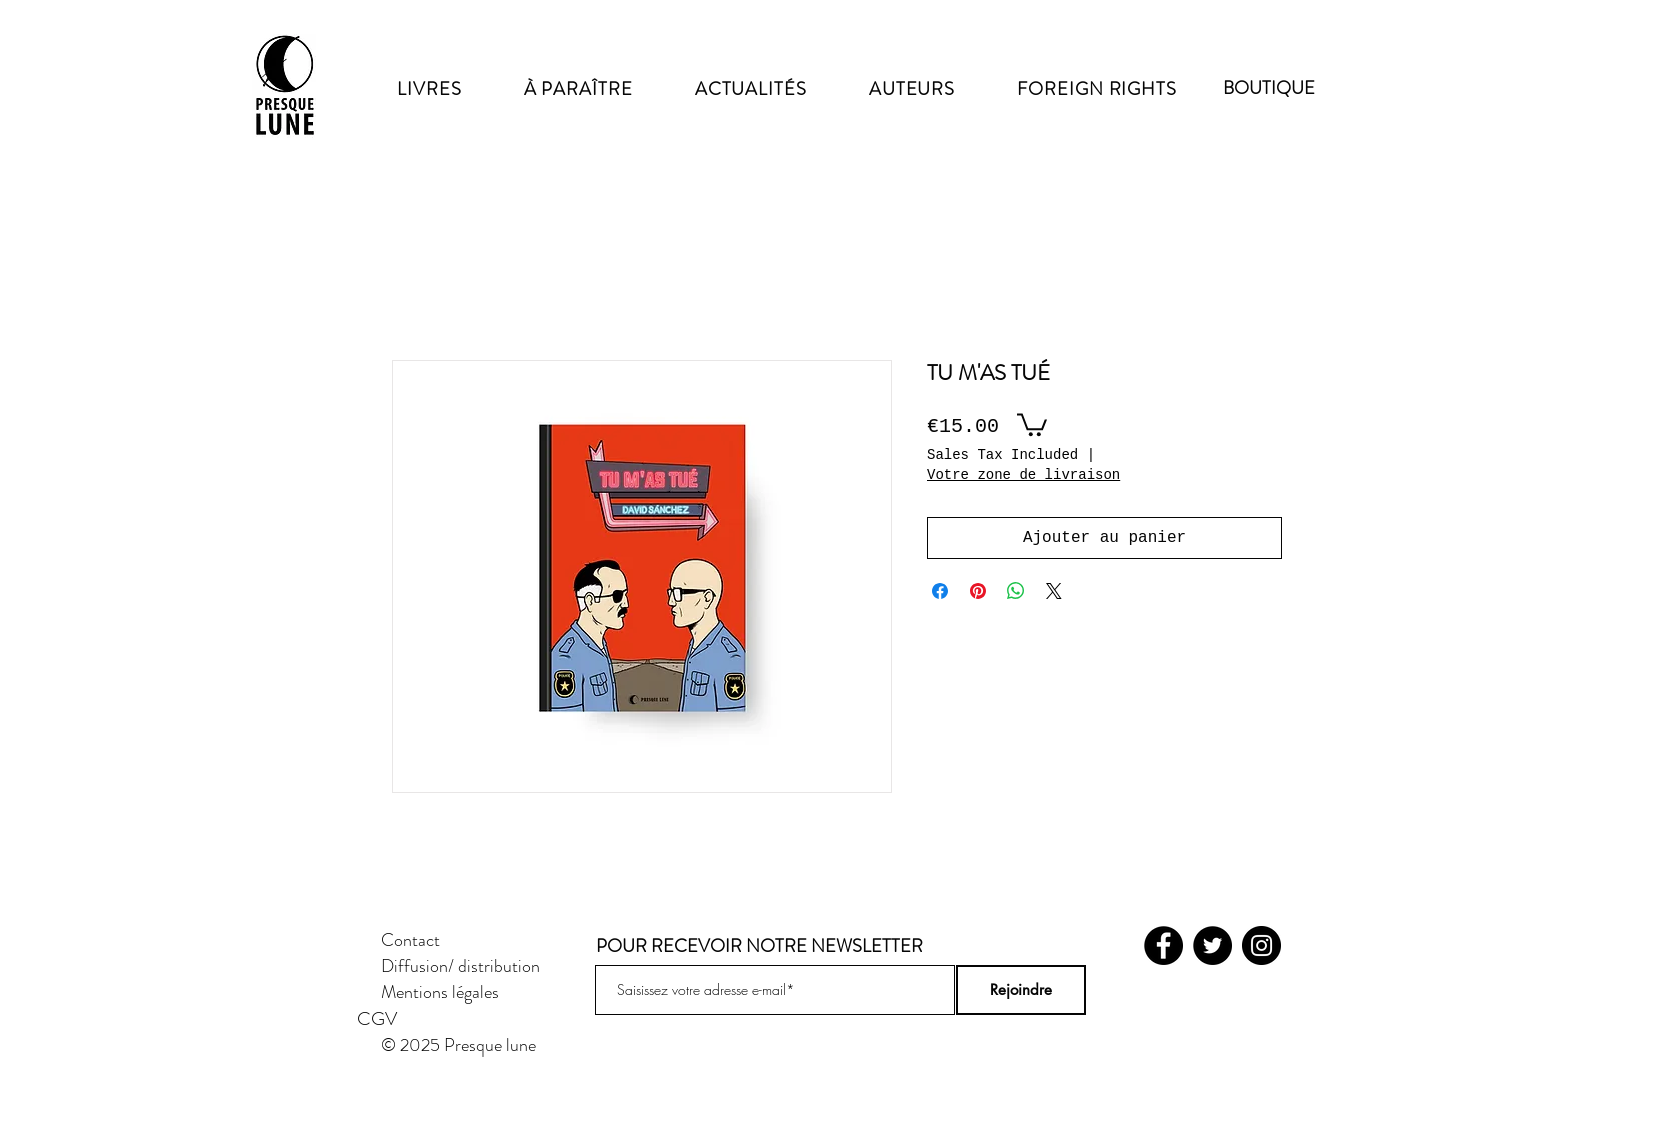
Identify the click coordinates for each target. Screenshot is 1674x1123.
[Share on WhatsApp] (1016, 591)
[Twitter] (1212, 945)
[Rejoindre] (1021, 990)
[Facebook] (1163, 945)
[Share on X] (1054, 591)
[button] (1032, 423)
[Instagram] (1261, 945)
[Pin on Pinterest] (978, 591)
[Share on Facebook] (940, 591)
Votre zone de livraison (1023, 475)
